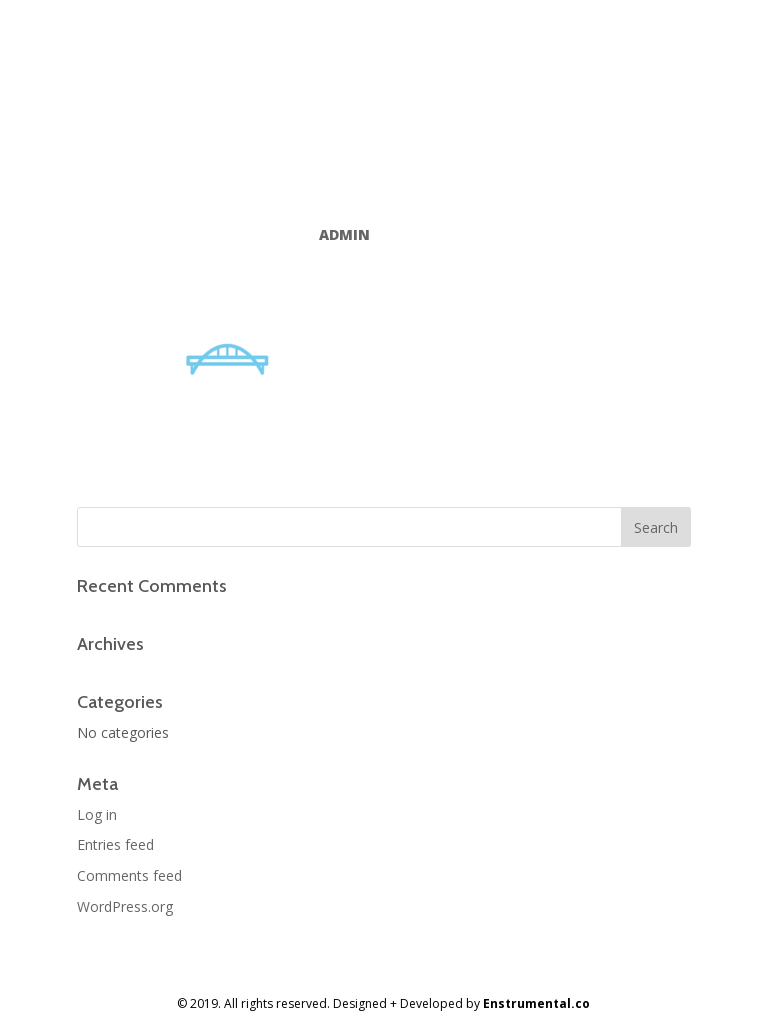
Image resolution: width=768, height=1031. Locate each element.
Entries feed (115, 844)
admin (344, 234)
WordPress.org (125, 906)
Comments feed (129, 875)
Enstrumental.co (536, 1003)
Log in (97, 814)
